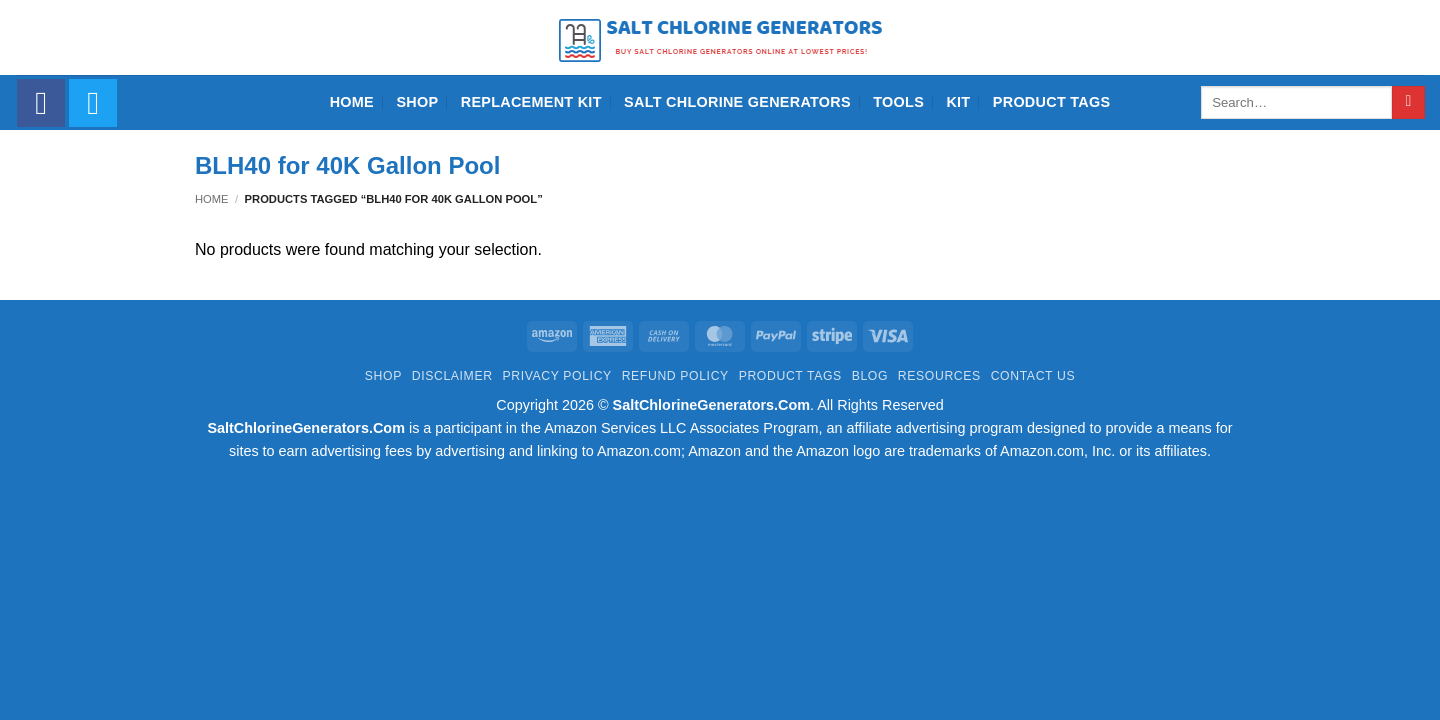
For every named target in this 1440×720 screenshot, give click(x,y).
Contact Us (1033, 376)
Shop (417, 102)
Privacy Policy (556, 376)
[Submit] (1408, 103)
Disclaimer (452, 376)
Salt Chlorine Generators (737, 102)
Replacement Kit (531, 102)
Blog (870, 376)
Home (352, 102)
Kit (958, 102)
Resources (939, 376)
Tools (898, 102)
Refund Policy (675, 376)
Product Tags (1052, 102)
